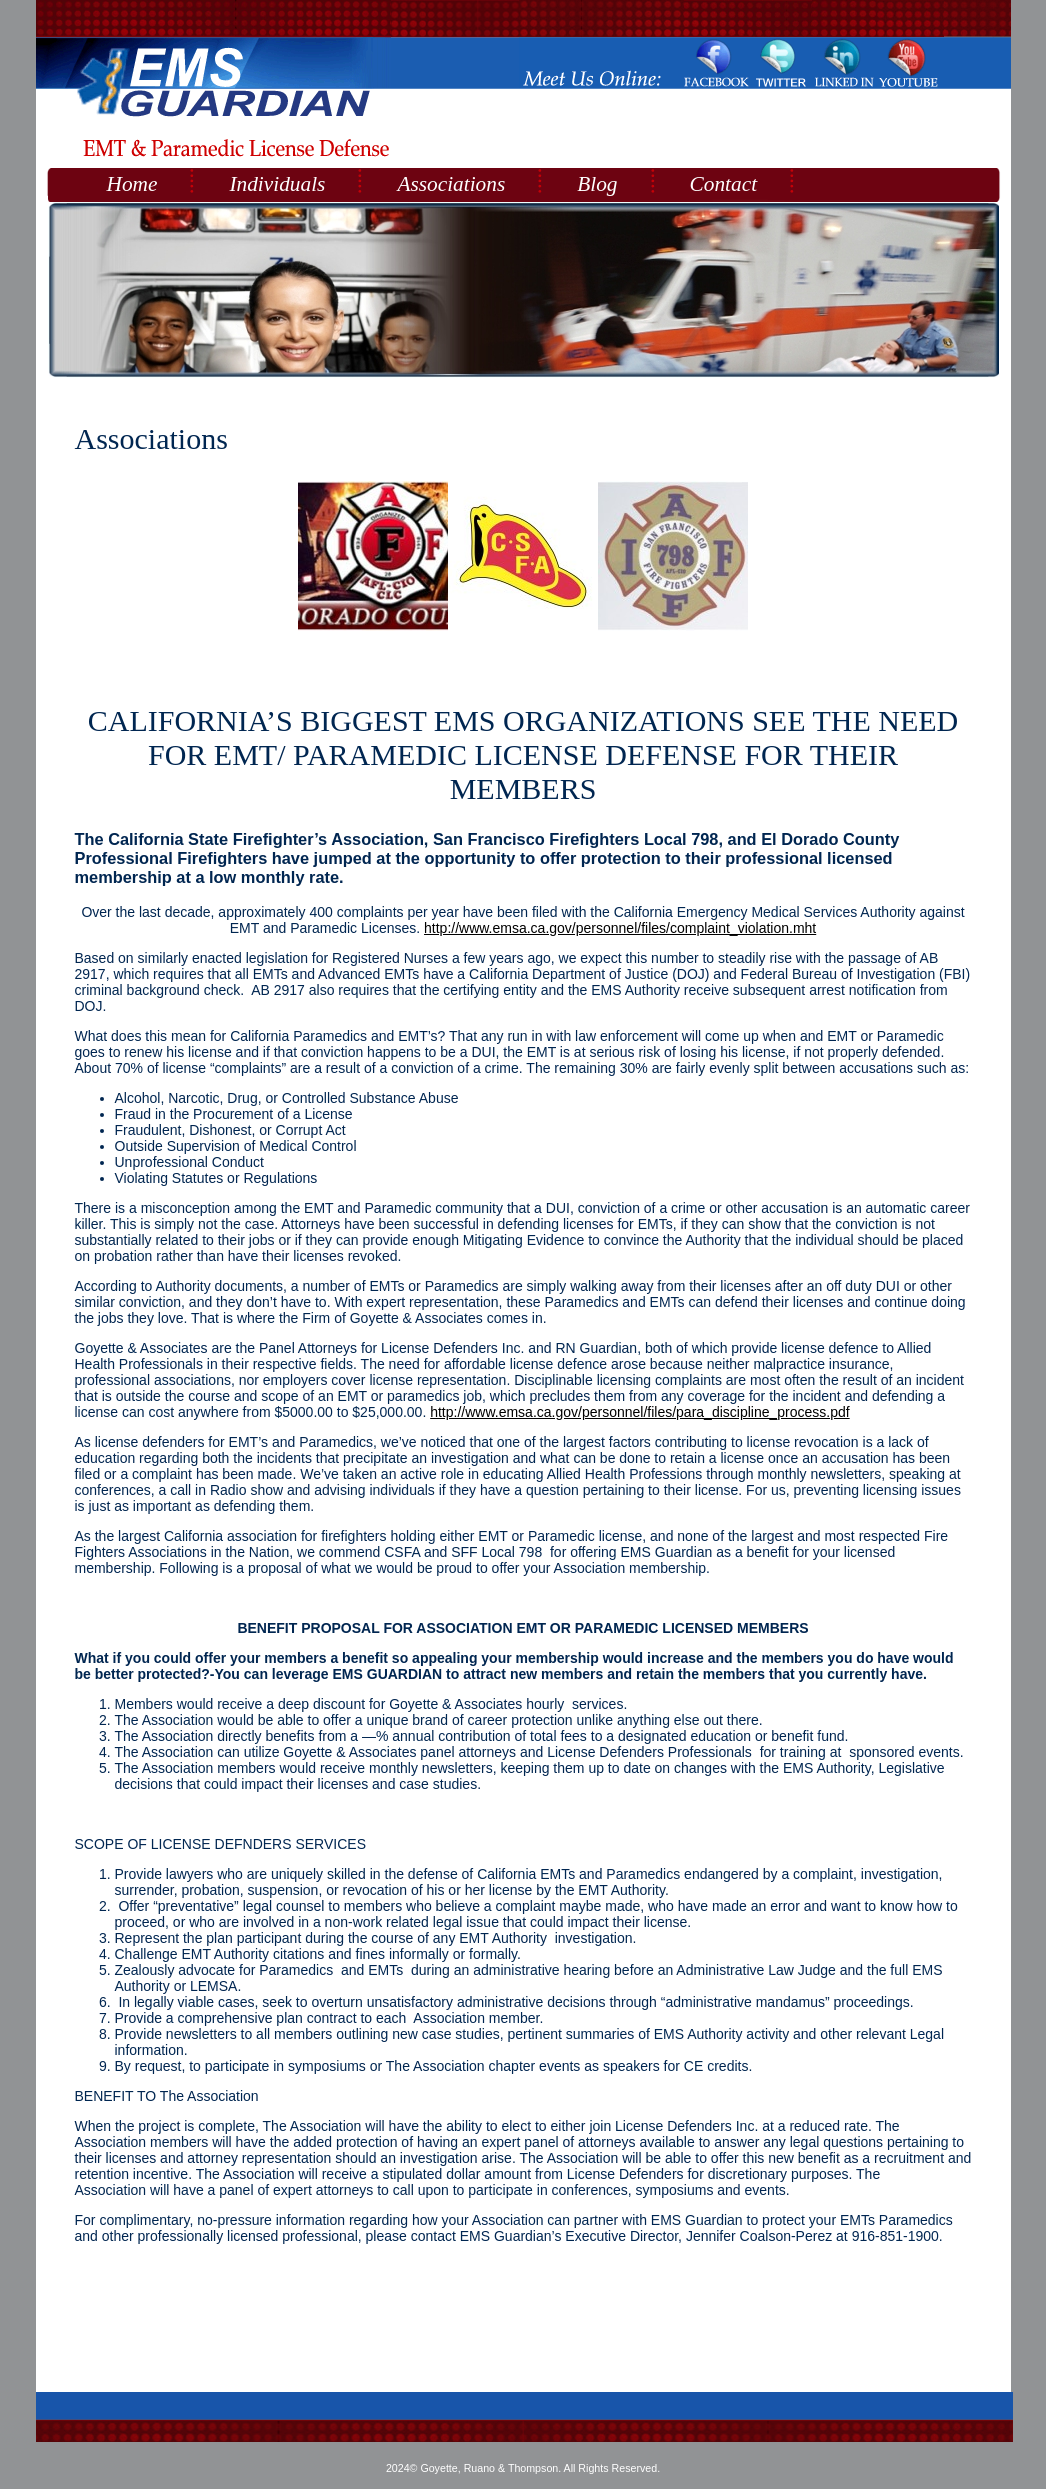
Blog (597, 184)
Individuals (277, 184)
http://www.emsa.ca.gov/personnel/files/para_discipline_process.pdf (639, 1412)
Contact (724, 184)
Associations (451, 184)
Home (132, 184)
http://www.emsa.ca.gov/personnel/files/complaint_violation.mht (620, 928)
